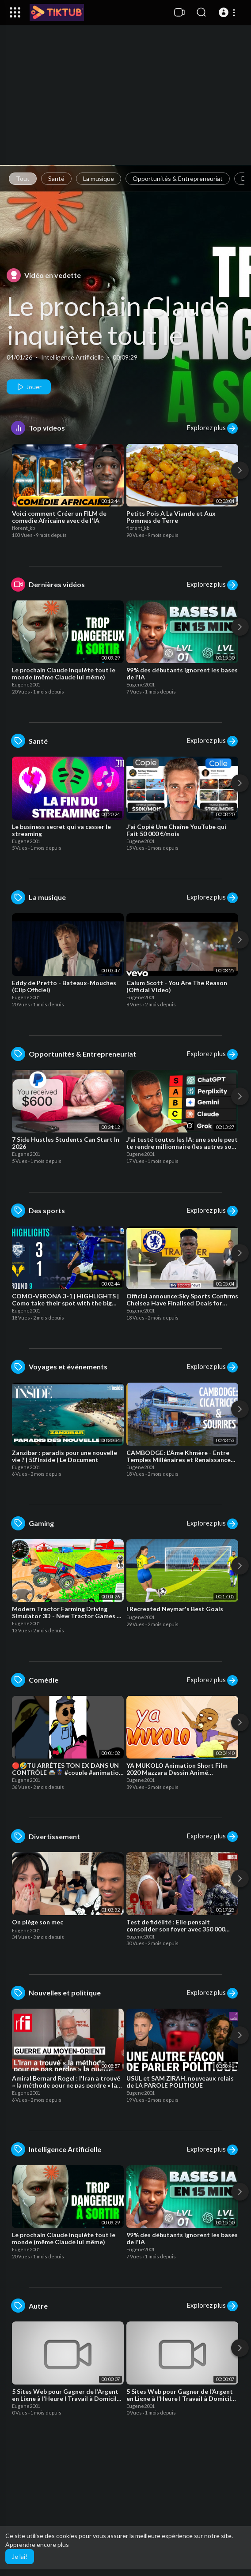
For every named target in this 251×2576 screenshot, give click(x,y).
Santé (56, 178)
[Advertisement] (125, 104)
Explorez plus (212, 428)
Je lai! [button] (19, 2556)
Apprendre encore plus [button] (37, 2544)
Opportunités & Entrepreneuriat (178, 178)
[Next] (240, 470)
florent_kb (23, 528)
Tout (23, 178)
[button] (228, 12)
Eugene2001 (26, 684)
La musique (98, 178)
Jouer (29, 386)
